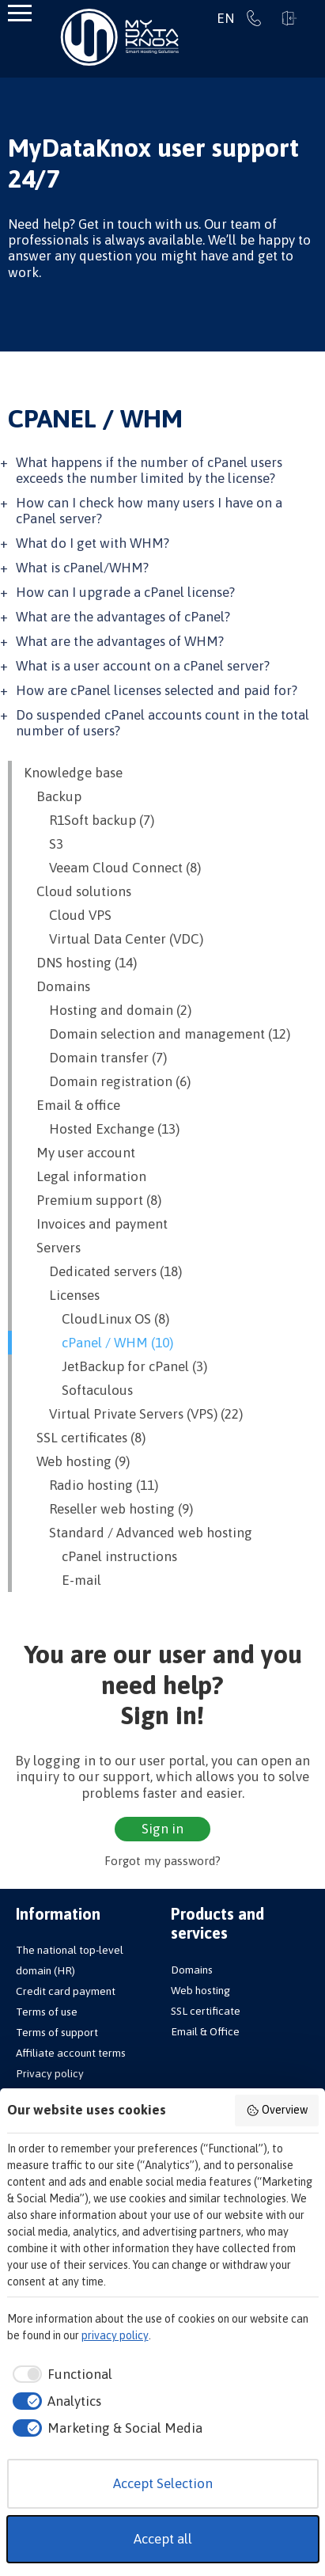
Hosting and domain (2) (107, 1010)
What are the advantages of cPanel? (123, 617)
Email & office (72, 1105)
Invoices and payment (96, 1224)
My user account (79, 1153)
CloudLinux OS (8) (96, 1319)
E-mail (62, 1580)
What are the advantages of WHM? (120, 641)
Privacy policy (50, 2073)
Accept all (163, 2539)
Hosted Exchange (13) (102, 1129)
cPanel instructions (100, 1556)
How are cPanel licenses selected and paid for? (156, 690)
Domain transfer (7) (95, 1058)
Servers (52, 1248)
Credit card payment (65, 1991)
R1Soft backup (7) (89, 820)
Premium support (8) (92, 1200)
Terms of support (57, 2032)
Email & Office (205, 2031)
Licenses (62, 1295)
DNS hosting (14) (80, 963)
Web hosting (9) (77, 1461)
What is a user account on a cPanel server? (143, 666)
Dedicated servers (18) (103, 1271)
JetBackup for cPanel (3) (115, 1366)
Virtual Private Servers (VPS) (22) (133, 1414)
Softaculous (78, 1390)
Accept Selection (163, 2483)
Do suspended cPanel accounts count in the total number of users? (162, 723)
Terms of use (46, 2011)
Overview (277, 2110)
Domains (57, 986)
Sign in (289, 18)
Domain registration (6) (107, 1081)
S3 (43, 844)
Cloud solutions (77, 891)
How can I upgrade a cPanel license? (125, 592)
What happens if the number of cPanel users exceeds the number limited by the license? (149, 470)
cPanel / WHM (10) (98, 1343)
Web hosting (200, 1990)
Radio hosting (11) (91, 1485)
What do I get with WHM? (92, 543)
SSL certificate (205, 2010)
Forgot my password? (162, 1860)
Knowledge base (73, 773)
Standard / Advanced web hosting (138, 1533)
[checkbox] (60, 2375)
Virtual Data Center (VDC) (113, 939)
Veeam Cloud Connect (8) (112, 868)
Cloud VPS (67, 915)
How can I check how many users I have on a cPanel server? (149, 510)
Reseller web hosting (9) (108, 1509)
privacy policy (115, 2335)
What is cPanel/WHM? (82, 568)
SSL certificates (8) (84, 1438)
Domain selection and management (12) (157, 1034)
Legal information (85, 1176)
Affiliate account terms (71, 2052)
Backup (52, 796)
